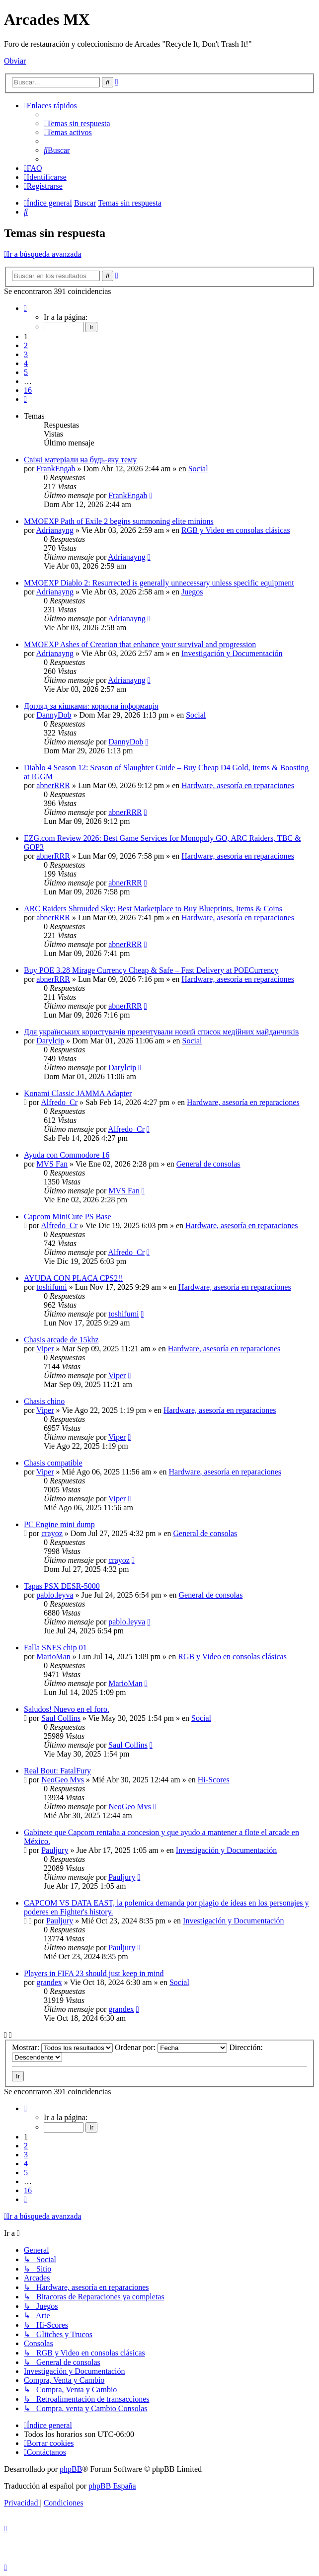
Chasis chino (44, 1401)
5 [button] (26, 372)
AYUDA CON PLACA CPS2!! (73, 1278)
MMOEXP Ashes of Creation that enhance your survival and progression (140, 644)
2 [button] (26, 345)
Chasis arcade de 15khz (61, 1339)
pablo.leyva (54, 1595)
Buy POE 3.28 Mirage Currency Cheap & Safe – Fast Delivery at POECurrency (151, 970)
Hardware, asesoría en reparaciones (237, 785)
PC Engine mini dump (59, 1524)
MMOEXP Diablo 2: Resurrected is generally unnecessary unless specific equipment (159, 583)
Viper (45, 1348)
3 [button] (26, 354)
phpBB (71, 2469)
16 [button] (28, 390)
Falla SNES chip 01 (55, 1647)
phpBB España (112, 2486)
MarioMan (53, 1656)
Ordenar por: (171, 2047)
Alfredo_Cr (59, 1102)
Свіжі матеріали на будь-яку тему (80, 459)
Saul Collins (60, 1718)
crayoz (52, 1533)
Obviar (15, 61)
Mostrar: (62, 2047)
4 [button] (26, 363)
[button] (25, 308)
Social (198, 468)
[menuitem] (77, 123)
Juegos (192, 592)
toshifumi (51, 1287)
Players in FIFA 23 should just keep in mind (93, 1973)
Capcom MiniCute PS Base (67, 1216)
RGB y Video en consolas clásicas (235, 530)
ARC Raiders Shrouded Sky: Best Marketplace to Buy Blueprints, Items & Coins (153, 908)
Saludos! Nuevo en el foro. (66, 1709)
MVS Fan (52, 1164)
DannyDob (53, 715)
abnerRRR (53, 785)
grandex (49, 1982)
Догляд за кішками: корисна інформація (91, 706)
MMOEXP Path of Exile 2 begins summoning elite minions (119, 521)
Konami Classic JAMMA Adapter (78, 1093)
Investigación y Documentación (232, 653)
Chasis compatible (53, 1463)
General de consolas (208, 1164)
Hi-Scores (214, 1779)
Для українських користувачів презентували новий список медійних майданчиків (161, 1032)
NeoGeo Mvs (62, 1779)
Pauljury (54, 1850)
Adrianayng (55, 530)
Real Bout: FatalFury (57, 1770)
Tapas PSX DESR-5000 (62, 1586)
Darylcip (50, 1040)
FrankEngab (55, 468)
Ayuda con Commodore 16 (66, 1155)
